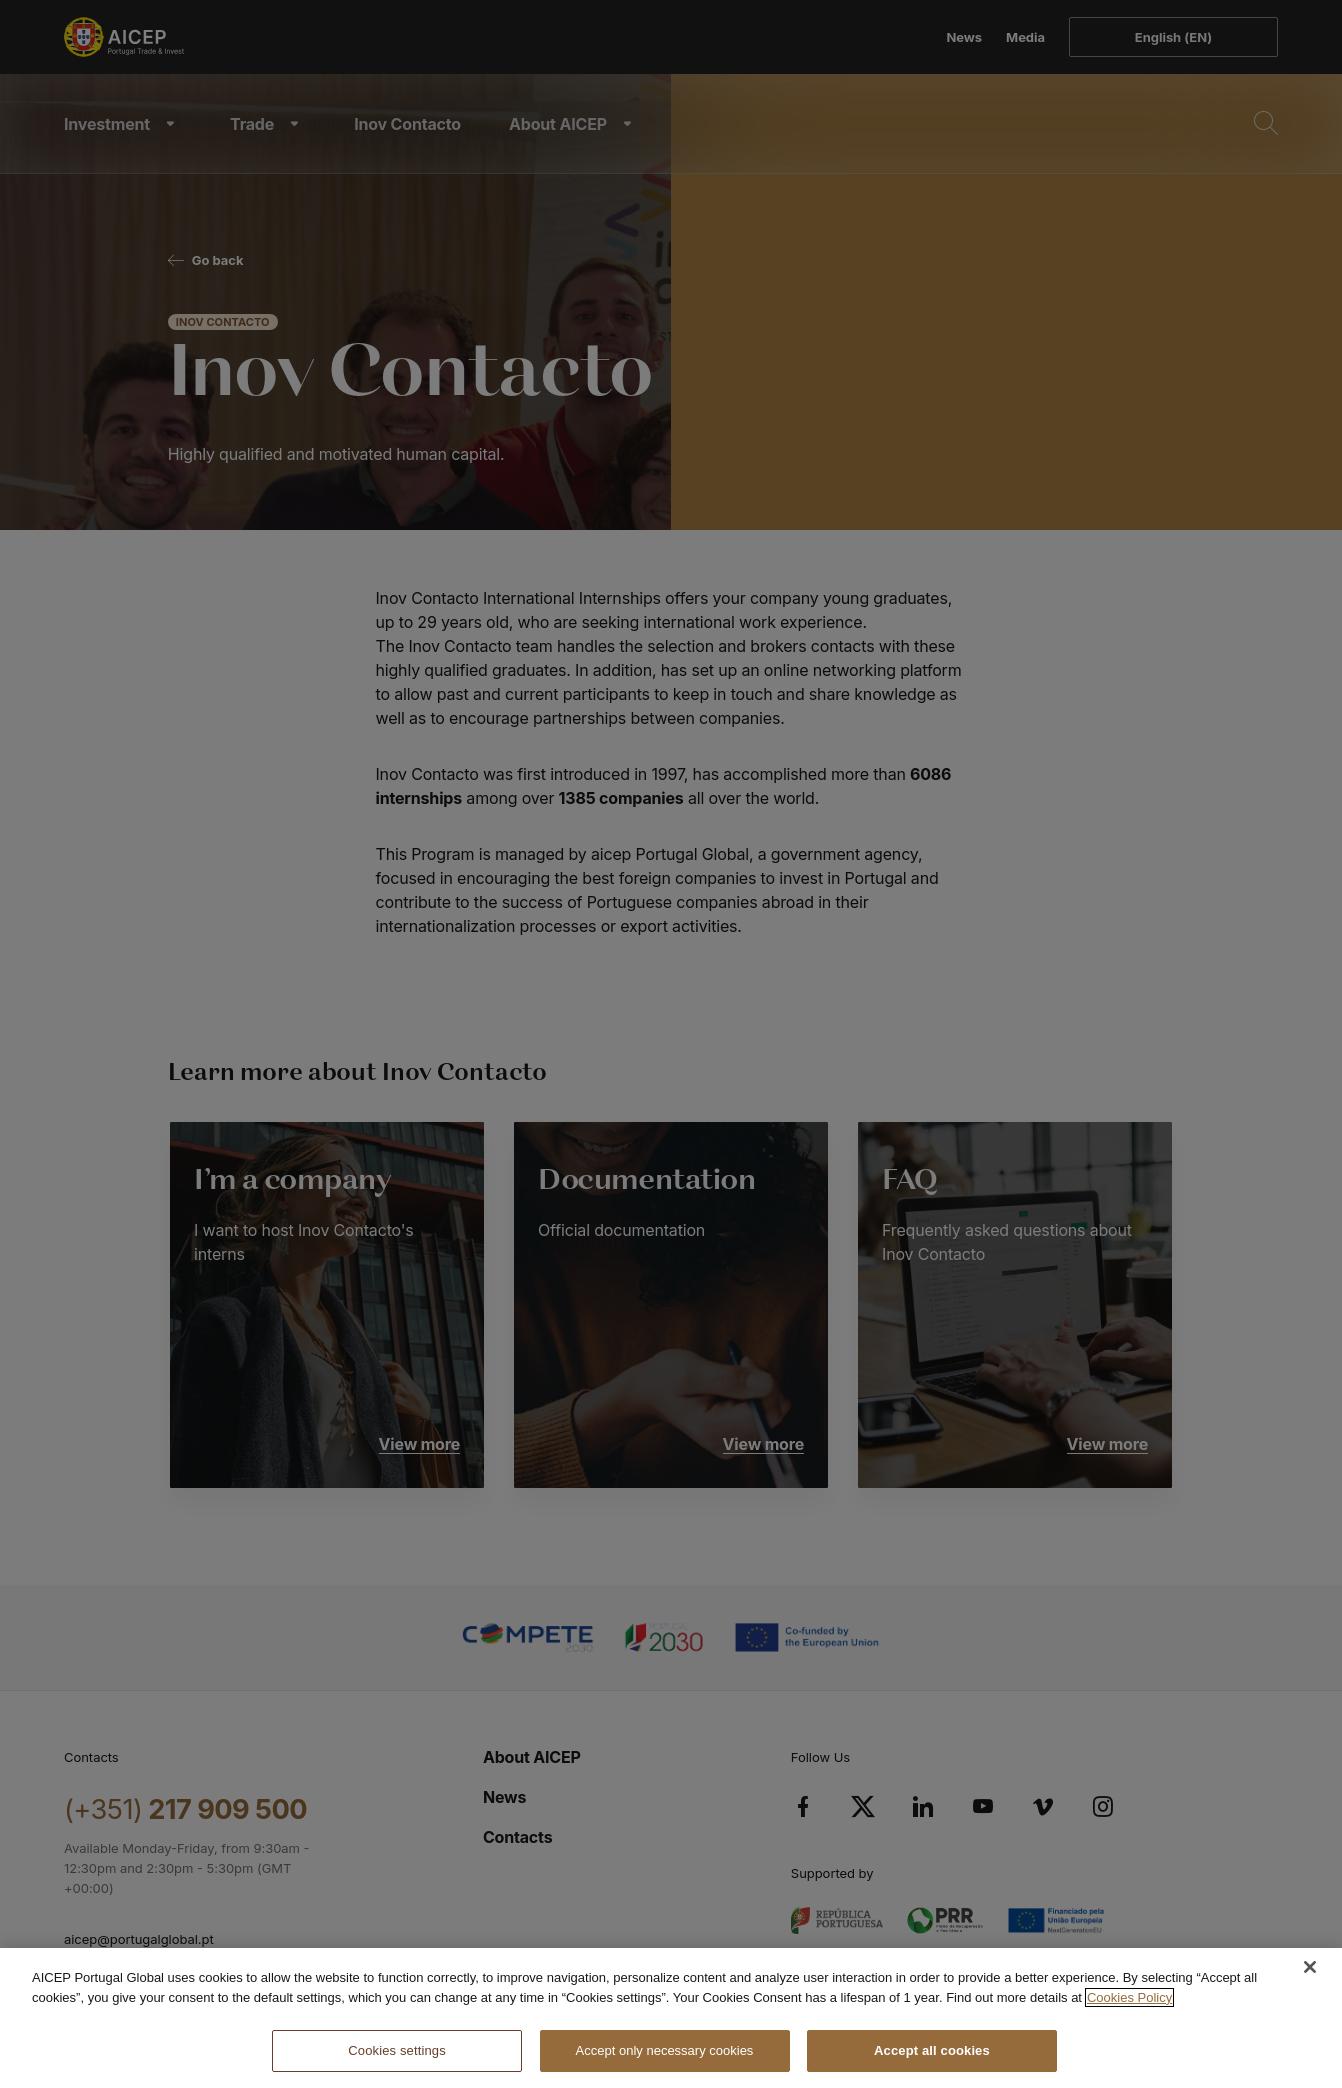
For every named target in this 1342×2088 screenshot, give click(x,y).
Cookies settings (396, 2050)
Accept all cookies (932, 2050)
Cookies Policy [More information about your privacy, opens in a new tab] (1129, 1997)
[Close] (1310, 1967)
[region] (671, 2018)
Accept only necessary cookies (665, 2050)
